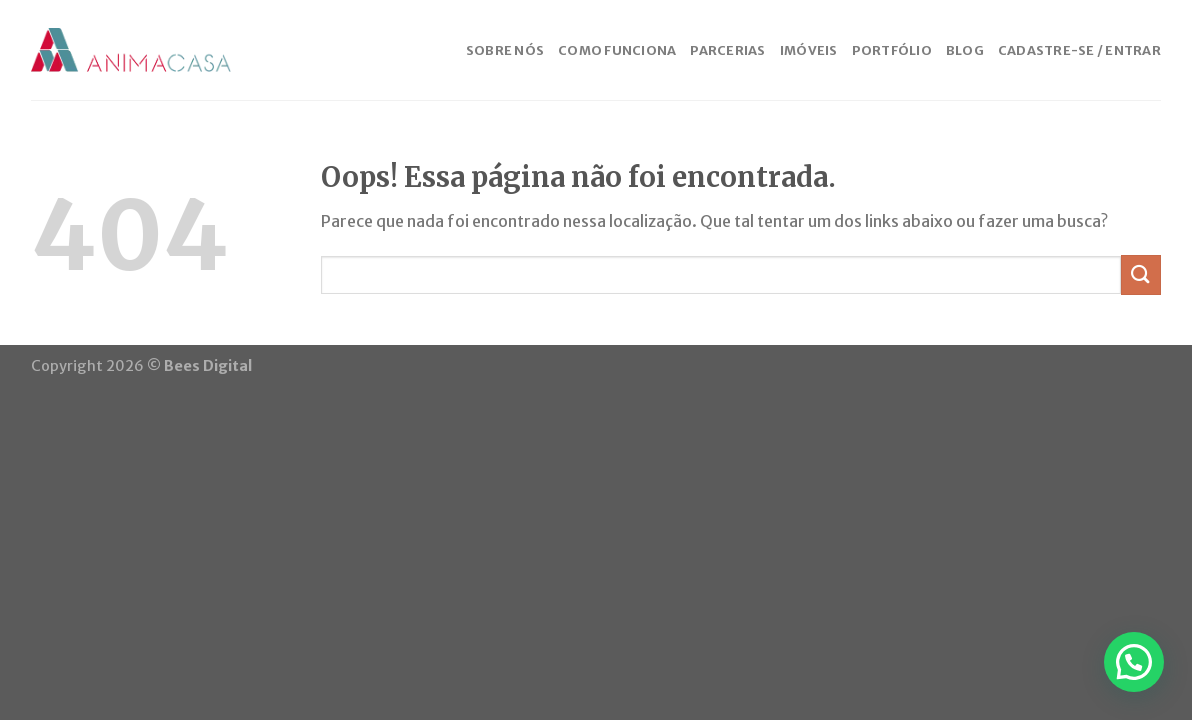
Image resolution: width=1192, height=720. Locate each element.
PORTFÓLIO (892, 50)
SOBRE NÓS (505, 50)
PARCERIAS (727, 50)
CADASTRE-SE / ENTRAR (1079, 50)
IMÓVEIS (809, 50)
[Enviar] (1141, 274)
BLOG (965, 50)
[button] (1134, 662)
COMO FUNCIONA (617, 50)
